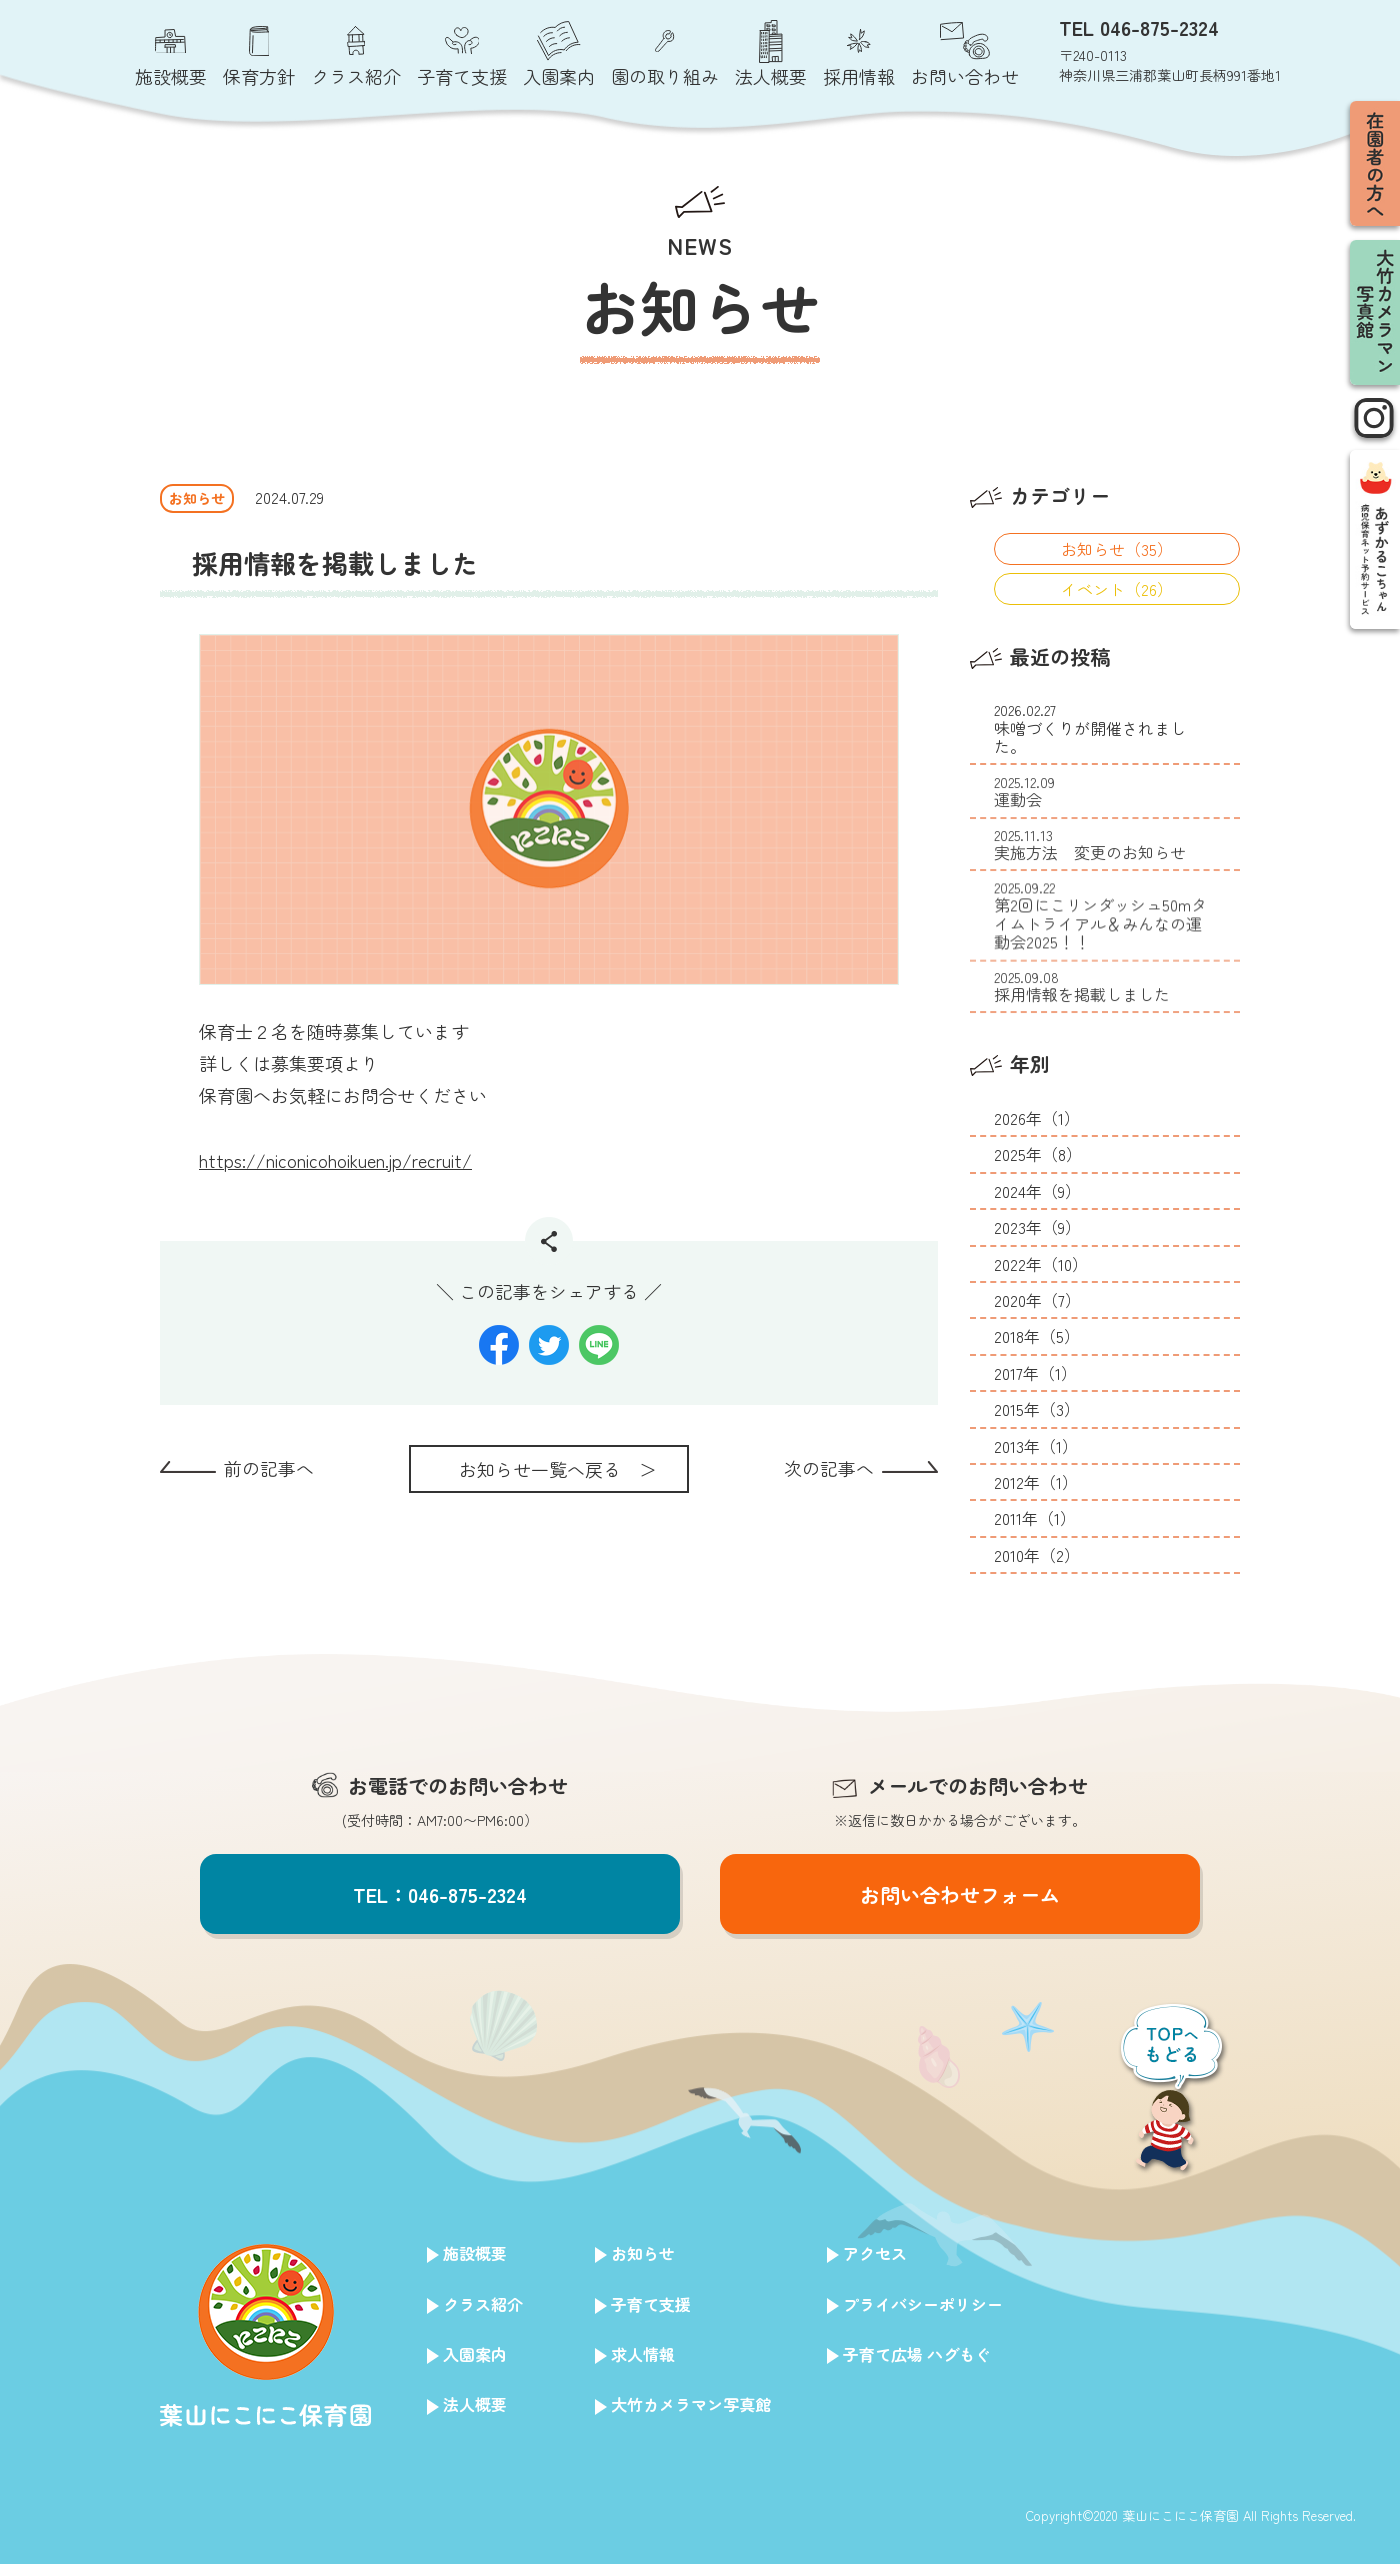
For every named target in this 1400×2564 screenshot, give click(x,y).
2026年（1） (1037, 1118)
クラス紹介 (483, 2304)
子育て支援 (651, 2304)
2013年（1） (1036, 1446)
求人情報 (643, 2354)
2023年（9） (1037, 1227)
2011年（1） (1035, 1518)
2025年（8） (1038, 1154)
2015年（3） (1037, 1409)
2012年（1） (1036, 1482)
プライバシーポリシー (923, 2304)
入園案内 (475, 2354)
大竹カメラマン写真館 (691, 2404)
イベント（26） (1117, 589)
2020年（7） (1037, 1300)
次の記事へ (829, 1468)
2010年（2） (1037, 1555)
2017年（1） (1035, 1373)
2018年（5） (1037, 1336)
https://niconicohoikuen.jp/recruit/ (335, 1160)
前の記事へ (269, 1468)
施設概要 (475, 2253)
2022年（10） (1041, 1264)
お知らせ (643, 2253)
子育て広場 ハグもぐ (917, 2354)
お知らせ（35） (1117, 549)
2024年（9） (1037, 1191)
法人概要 (475, 2404)
